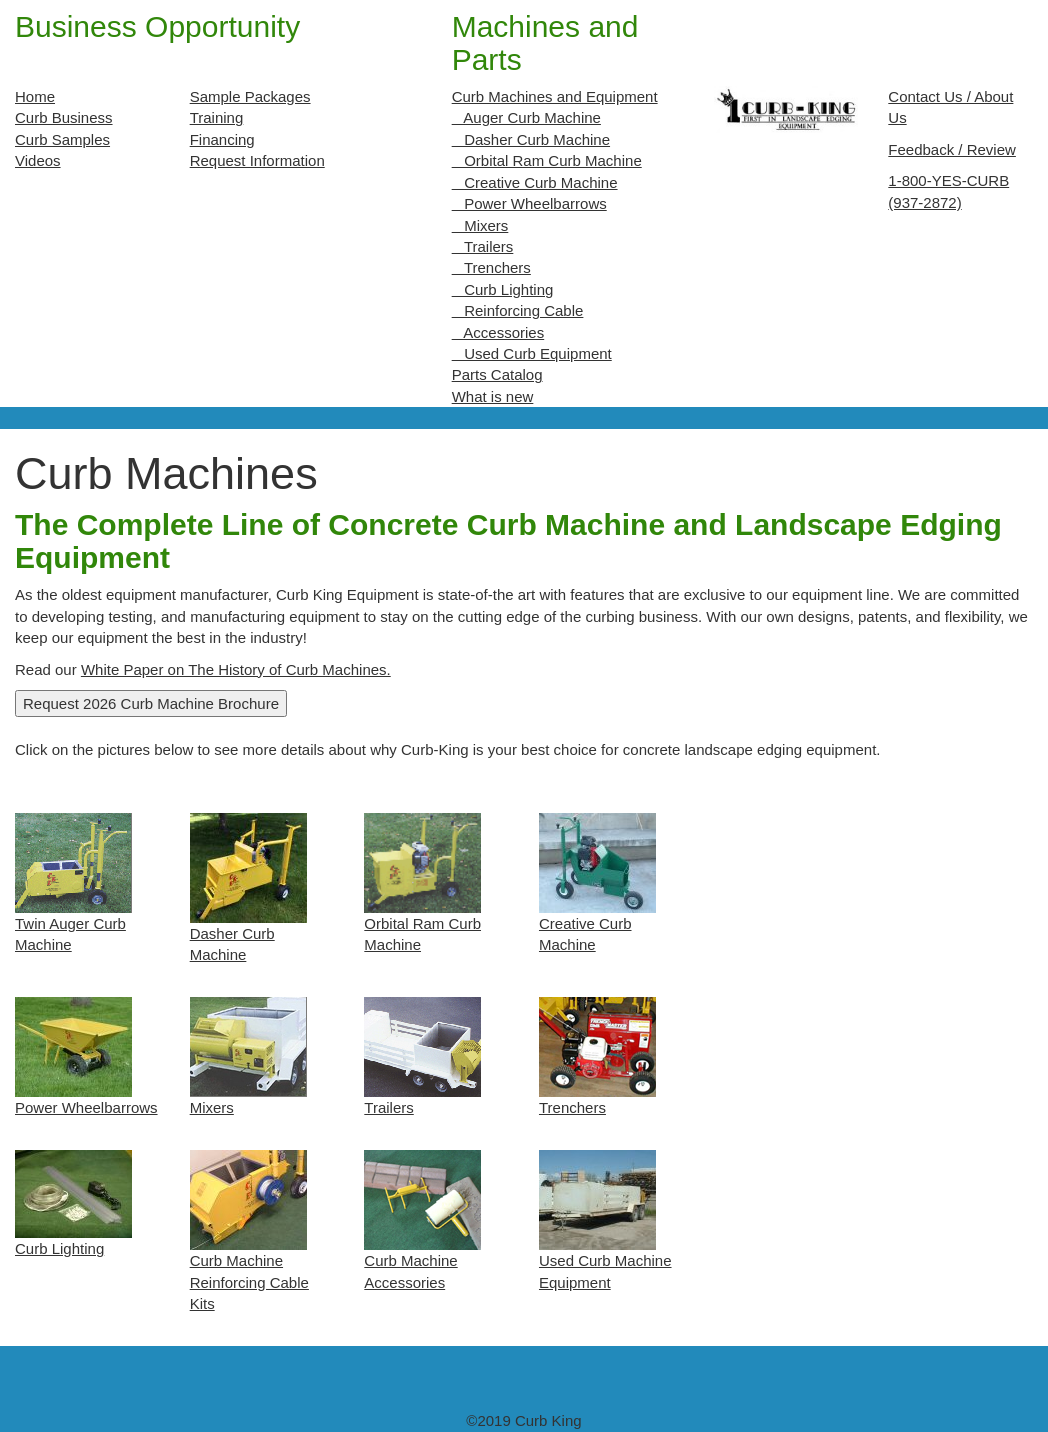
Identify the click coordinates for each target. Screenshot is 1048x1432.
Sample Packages (250, 96)
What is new (493, 396)
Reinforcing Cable (518, 310)
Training (217, 117)
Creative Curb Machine (535, 182)
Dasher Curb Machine (531, 139)
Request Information (257, 160)
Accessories (498, 332)
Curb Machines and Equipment (555, 96)
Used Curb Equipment (532, 353)
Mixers (480, 225)
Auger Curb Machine (526, 117)
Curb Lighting (503, 289)
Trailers (483, 246)
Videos (38, 160)
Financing (222, 139)
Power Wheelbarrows (529, 203)
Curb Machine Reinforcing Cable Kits (249, 1282)
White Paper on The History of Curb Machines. (236, 669)
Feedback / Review (952, 149)
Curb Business (64, 117)
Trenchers (491, 267)
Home (35, 96)
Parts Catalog (497, 374)
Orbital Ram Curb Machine (547, 160)
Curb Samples (62, 139)
